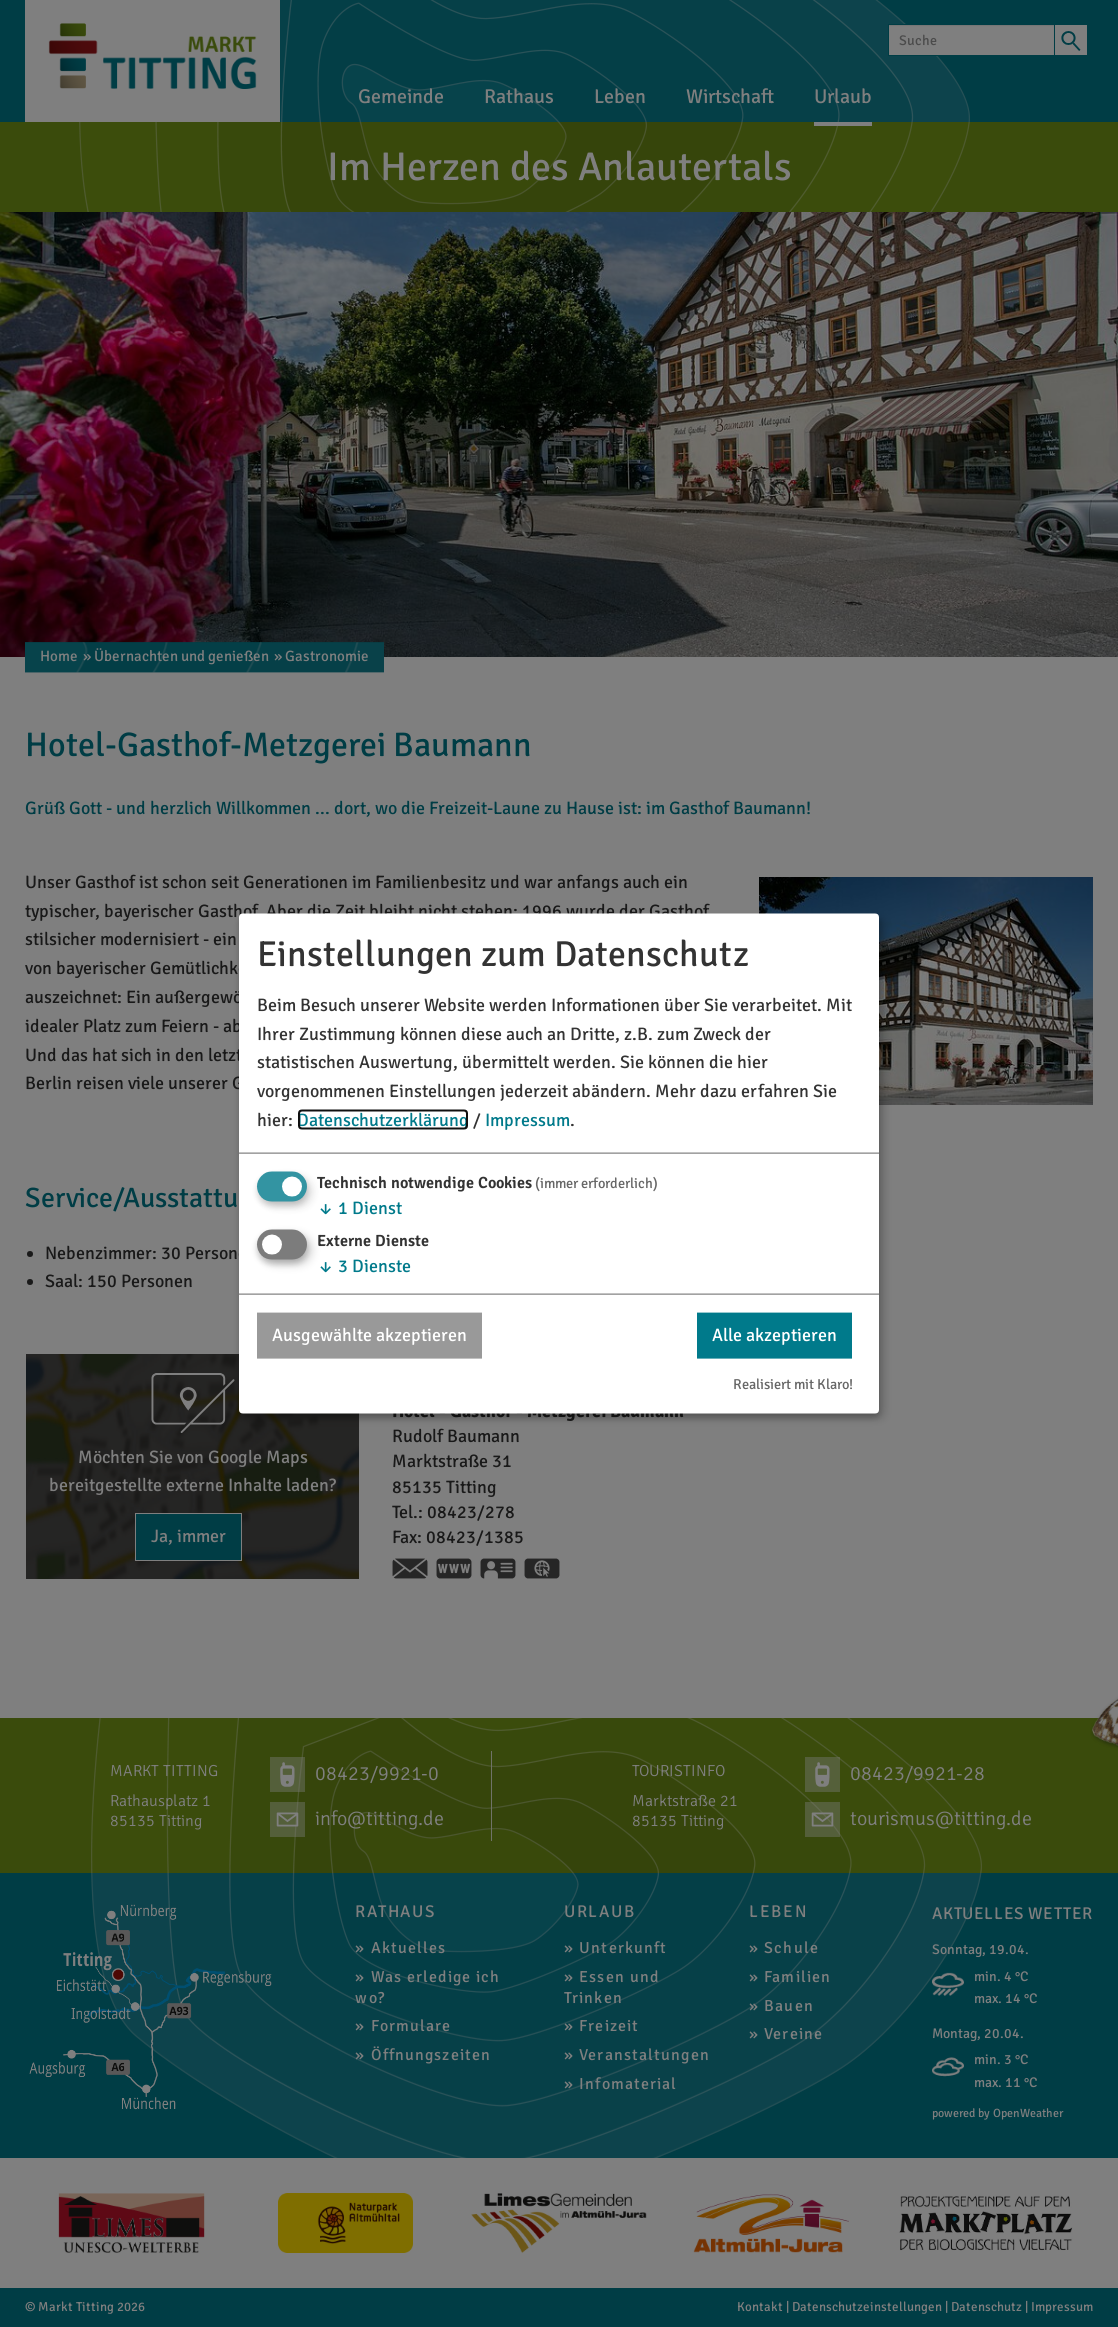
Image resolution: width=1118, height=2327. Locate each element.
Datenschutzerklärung (383, 1120)
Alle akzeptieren (774, 1335)
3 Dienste (364, 1266)
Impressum (527, 1120)
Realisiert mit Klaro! (793, 1384)
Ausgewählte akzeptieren (369, 1335)
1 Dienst (359, 1207)
